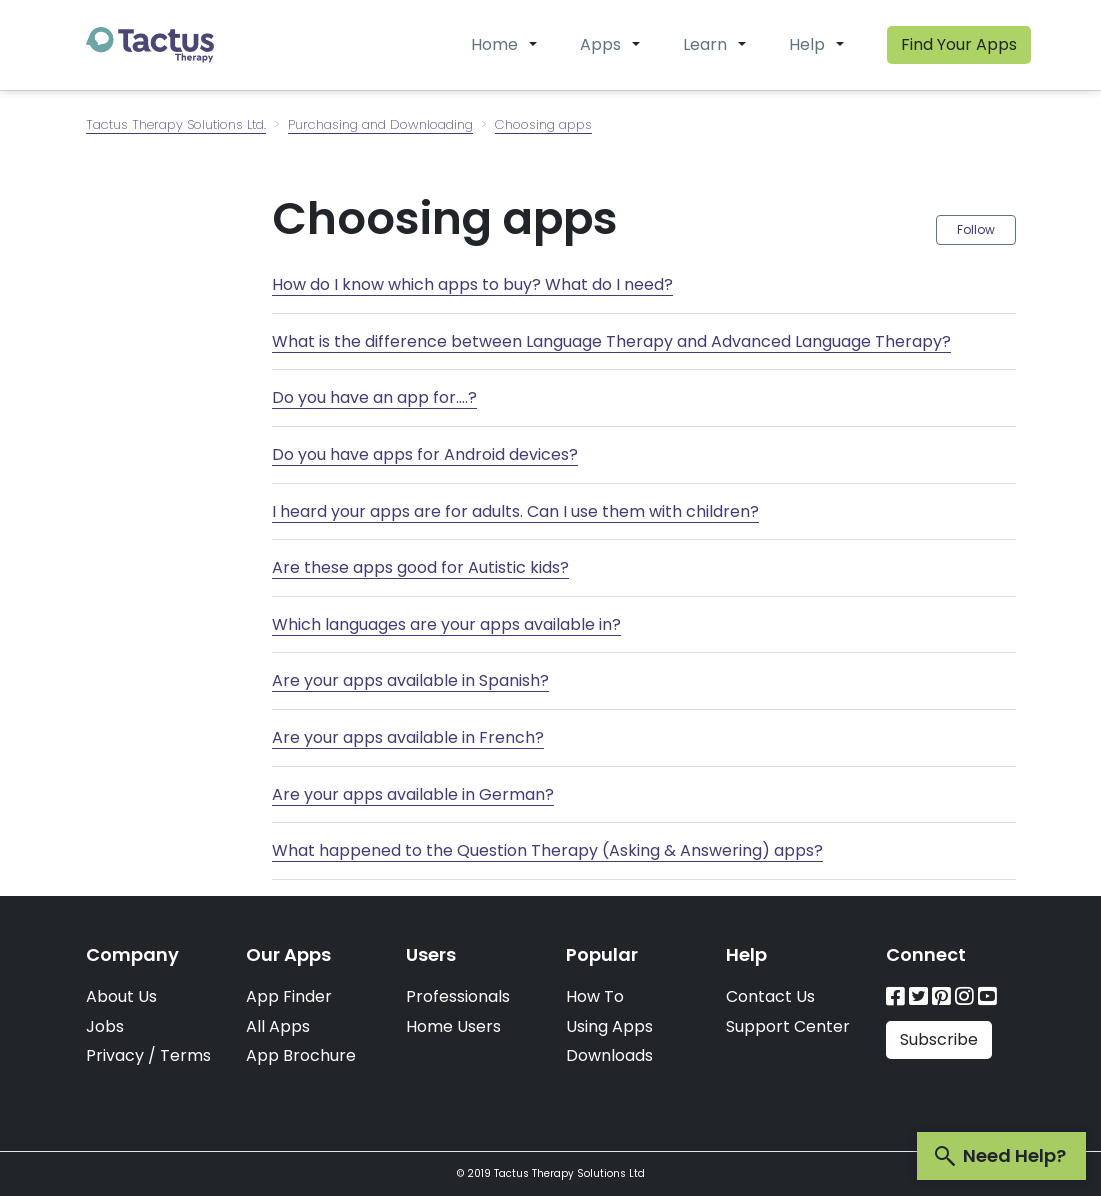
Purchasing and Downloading (380, 124)
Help (807, 44)
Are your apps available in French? (408, 737)
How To (595, 996)
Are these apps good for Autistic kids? (420, 567)
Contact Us (770, 996)
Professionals (458, 996)
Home (494, 44)
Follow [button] (976, 229)
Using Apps (609, 1026)
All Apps (278, 1026)
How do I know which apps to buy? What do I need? (472, 284)
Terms (185, 1055)
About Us (121, 996)
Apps (600, 44)
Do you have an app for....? (374, 397)
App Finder (289, 996)
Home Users (453, 1026)
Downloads (609, 1055)
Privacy (115, 1055)
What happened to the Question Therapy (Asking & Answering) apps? (547, 850)
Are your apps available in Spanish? (410, 680)
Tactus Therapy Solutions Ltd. (176, 124)
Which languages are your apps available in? (446, 624)
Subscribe (939, 1039)
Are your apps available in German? (413, 794)
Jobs (105, 1026)
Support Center (788, 1026)
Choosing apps (543, 124)
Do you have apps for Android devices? (425, 454)
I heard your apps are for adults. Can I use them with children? (515, 511)
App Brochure (301, 1055)
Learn (705, 44)
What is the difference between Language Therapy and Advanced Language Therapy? (611, 341)
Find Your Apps (959, 44)
